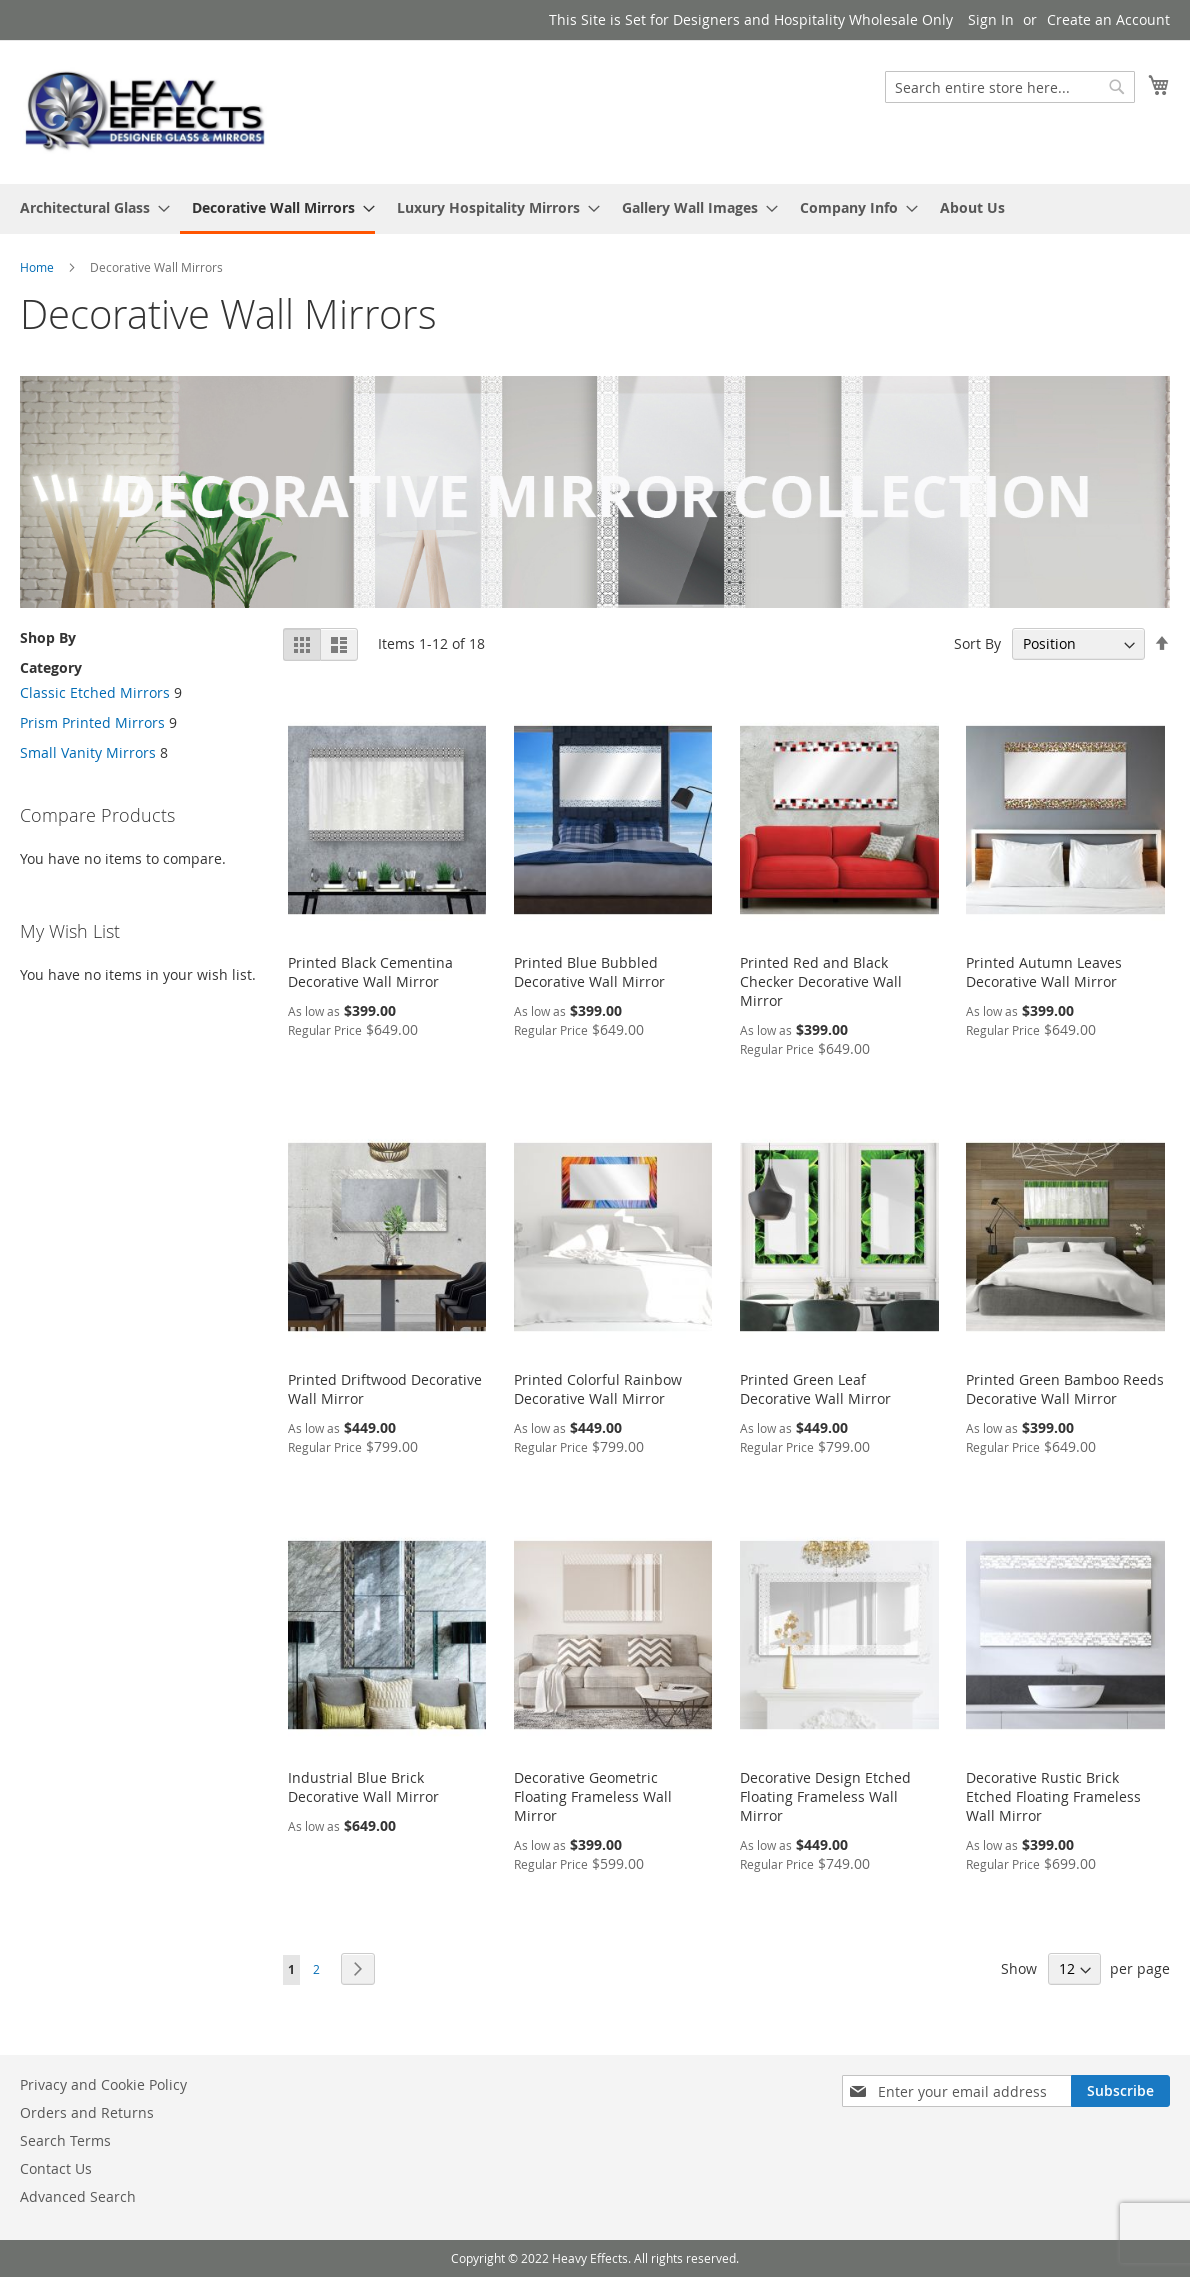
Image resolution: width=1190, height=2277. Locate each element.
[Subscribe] (1120, 2091)
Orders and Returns (87, 2112)
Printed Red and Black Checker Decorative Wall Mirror (821, 981)
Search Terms (65, 2140)
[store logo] (145, 111)
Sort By (977, 643)
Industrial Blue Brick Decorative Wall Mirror (363, 1787)
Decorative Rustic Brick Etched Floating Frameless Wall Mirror (1053, 1796)
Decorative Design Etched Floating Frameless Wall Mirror (825, 1796)
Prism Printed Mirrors (92, 722)
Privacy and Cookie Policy (103, 2084)
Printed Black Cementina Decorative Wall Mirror (370, 972)
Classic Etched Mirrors (95, 692)
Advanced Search (78, 2196)
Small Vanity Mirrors (88, 752)
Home (38, 267)
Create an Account (1108, 19)
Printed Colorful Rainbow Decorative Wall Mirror (598, 1389)
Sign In (991, 19)
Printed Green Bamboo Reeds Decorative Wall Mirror (1065, 1389)
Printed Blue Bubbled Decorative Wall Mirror (589, 972)
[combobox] (1010, 87)
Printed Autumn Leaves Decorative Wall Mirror (1044, 972)
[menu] (595, 209)
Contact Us (56, 2168)
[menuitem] (89, 207)
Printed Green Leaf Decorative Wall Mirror (815, 1389)
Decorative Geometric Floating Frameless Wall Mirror (593, 1796)
